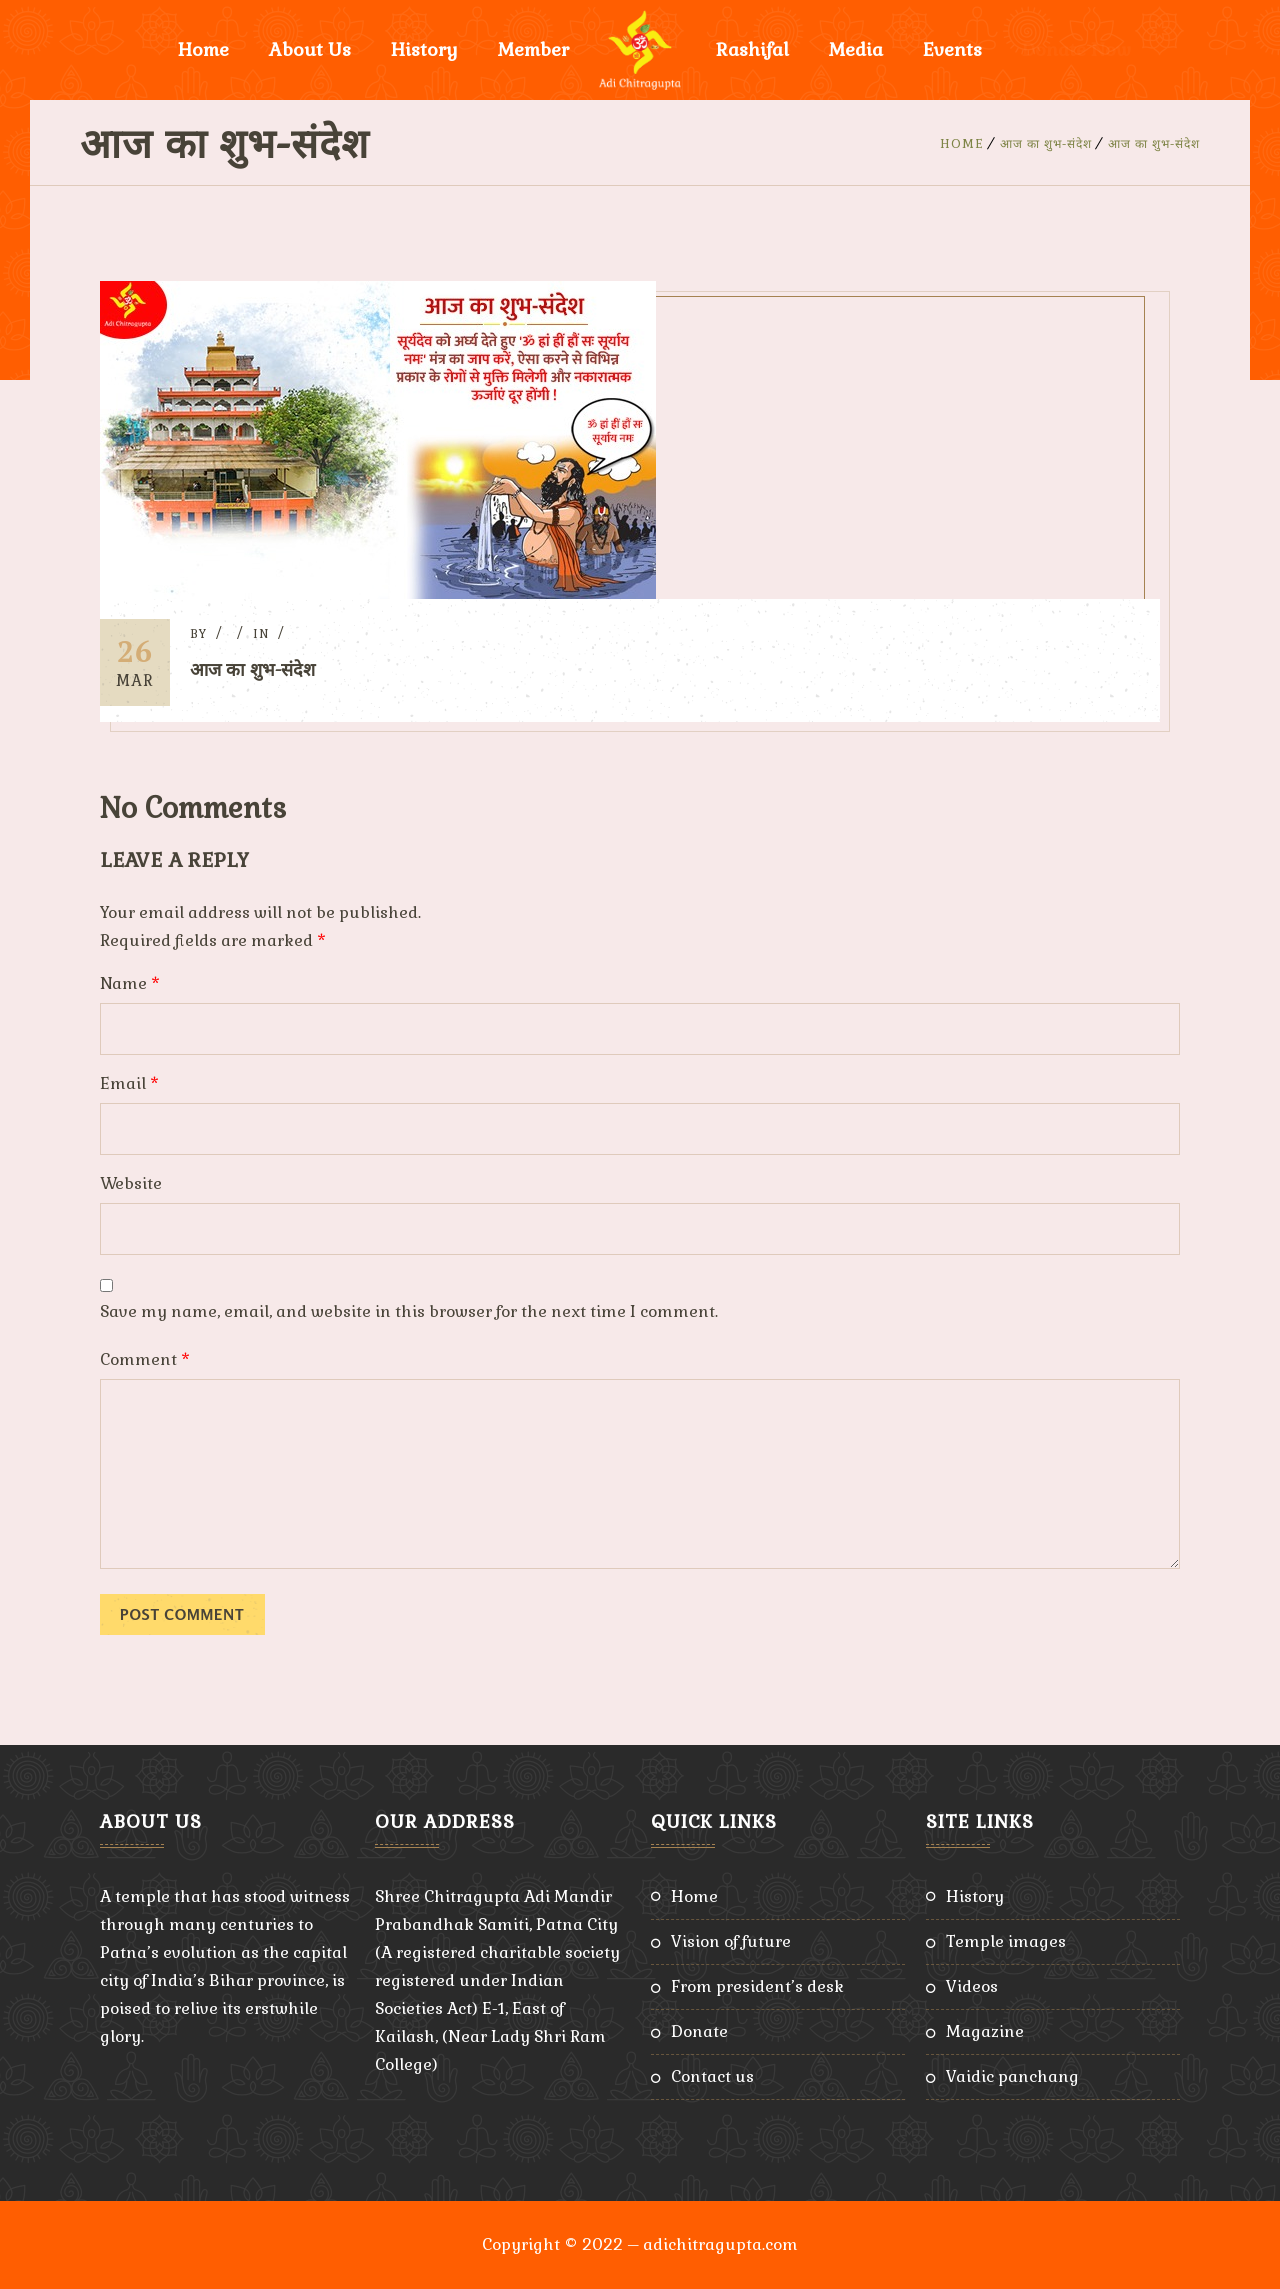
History (424, 49)
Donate (699, 2031)
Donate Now (1076, 49)
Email (129, 1083)
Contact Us (712, 2076)
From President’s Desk (757, 1986)
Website (131, 1183)
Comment (145, 1359)
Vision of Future (731, 1941)
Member (533, 49)
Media (856, 49)
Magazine (985, 2031)
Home (203, 49)
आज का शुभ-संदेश (1046, 144)
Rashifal (752, 49)
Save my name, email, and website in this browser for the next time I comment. (409, 1311)
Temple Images (1006, 1941)
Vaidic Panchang (1012, 2076)
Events (952, 49)
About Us (310, 49)
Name (130, 983)
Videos (972, 1986)
